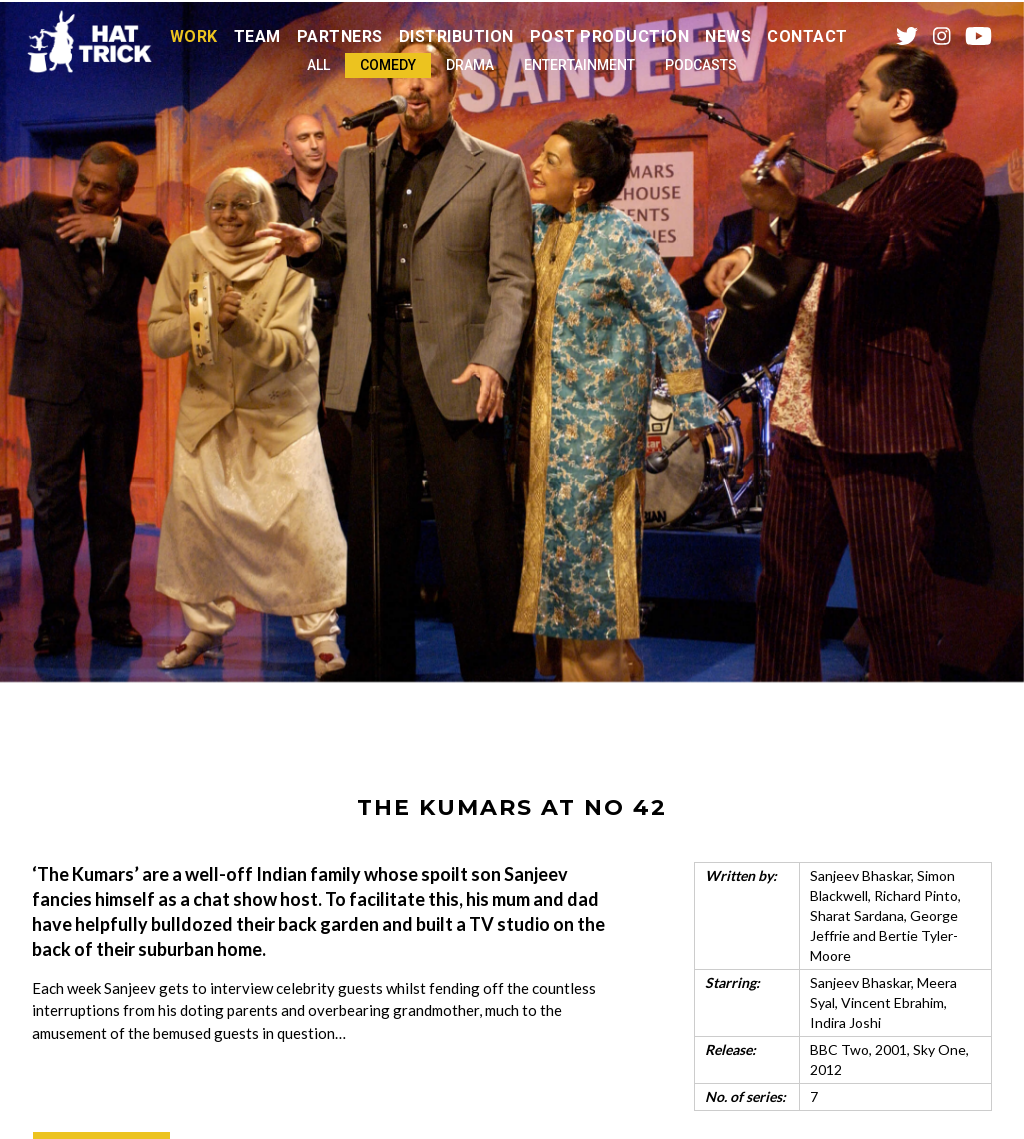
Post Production (610, 36)
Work (194, 36)
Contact (807, 36)
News (728, 36)
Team (257, 36)
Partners (340, 36)
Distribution (456, 36)
